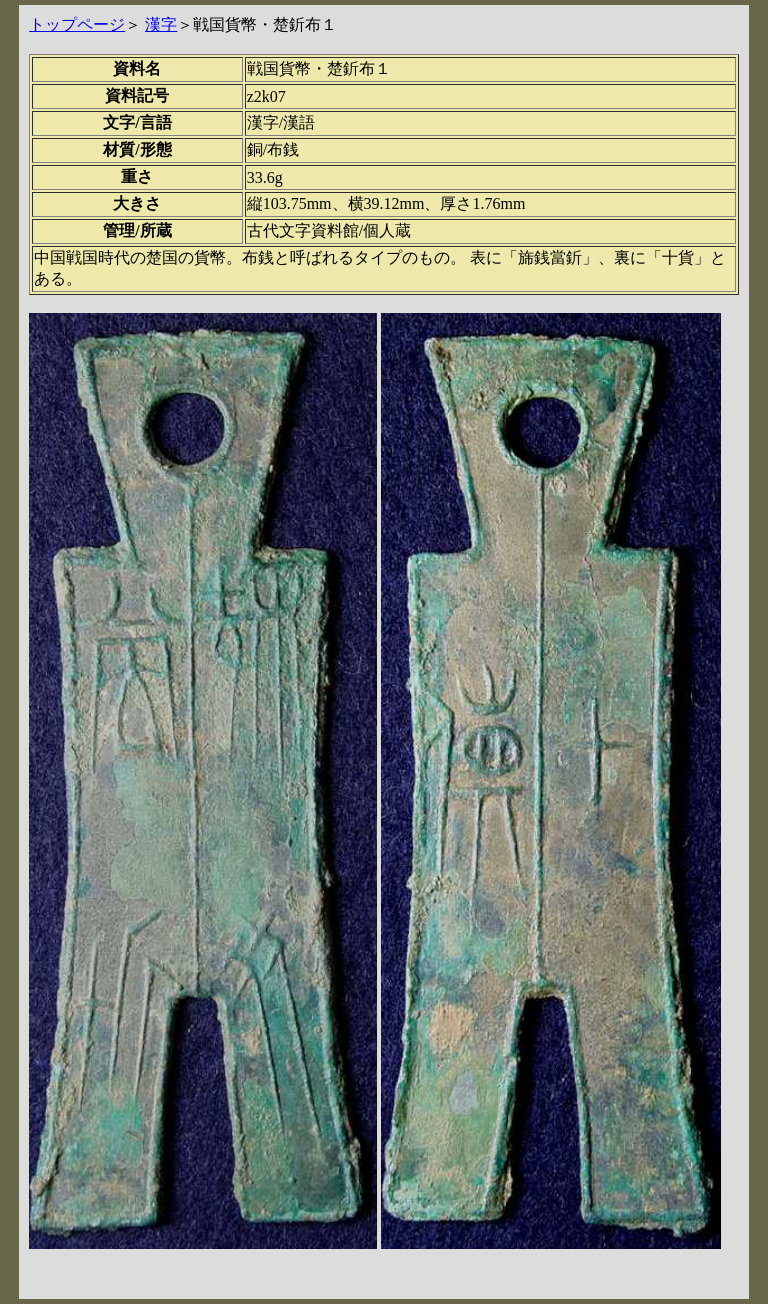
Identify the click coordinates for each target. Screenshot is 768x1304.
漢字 (161, 24)
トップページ (77, 24)
